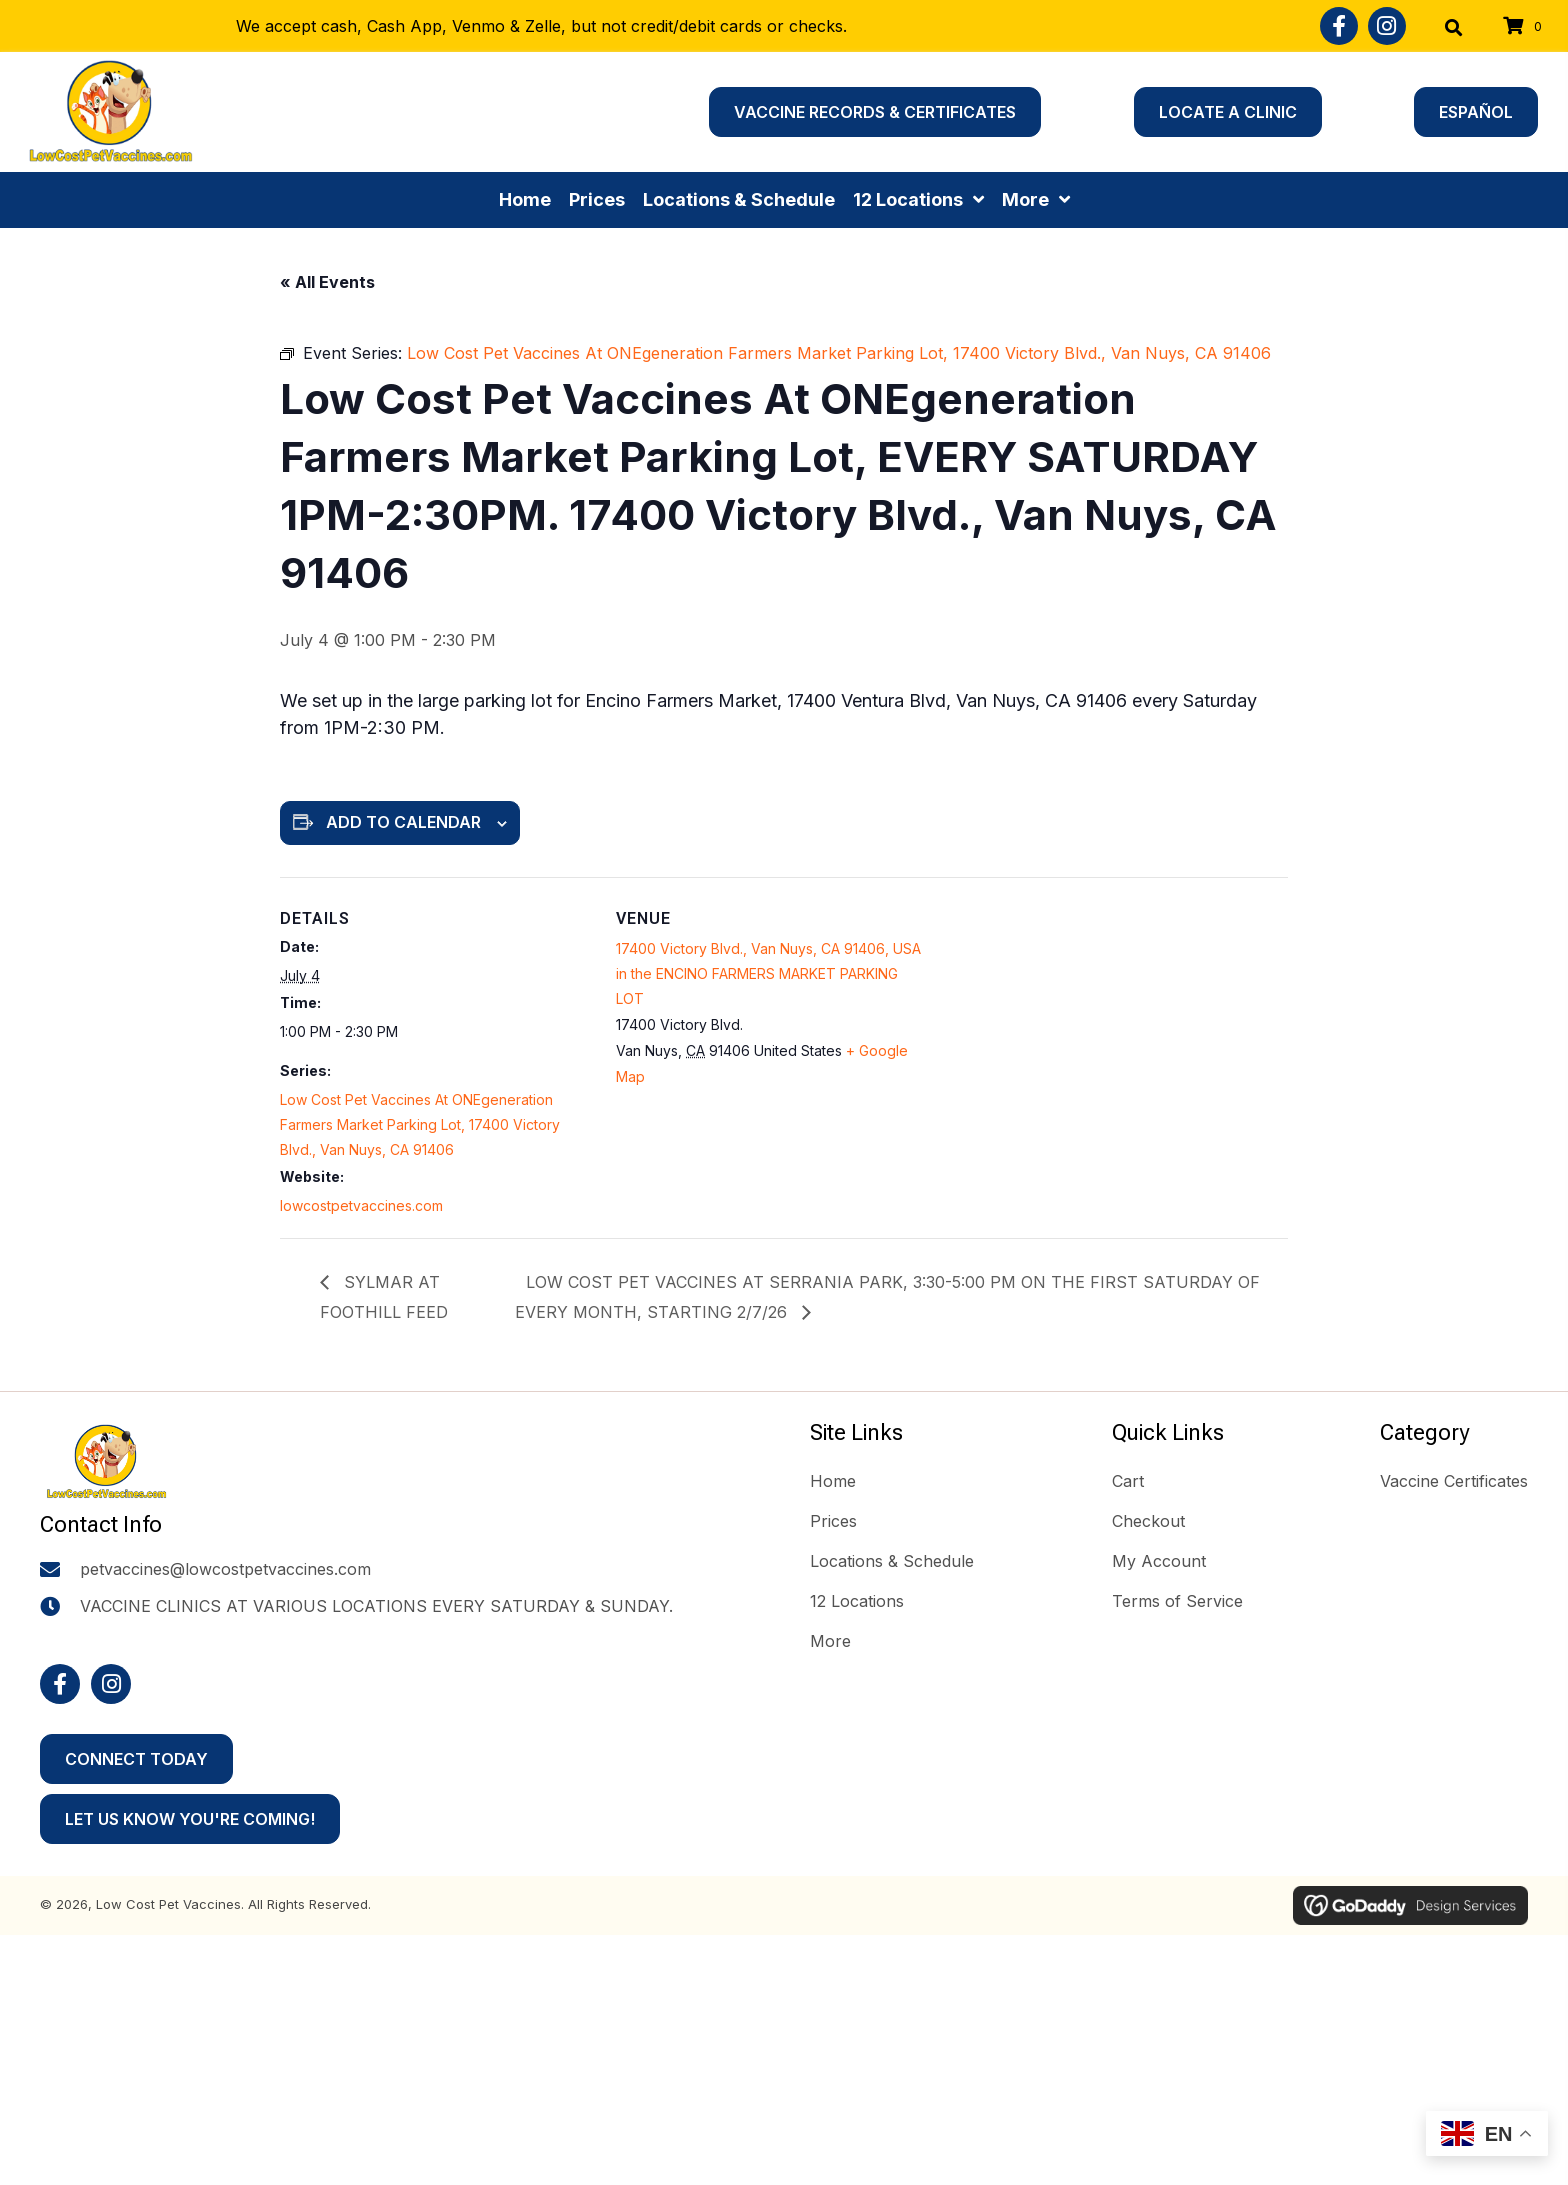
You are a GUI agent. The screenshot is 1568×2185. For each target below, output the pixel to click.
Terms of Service (1177, 1601)
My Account (1159, 1561)
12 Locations (857, 1601)
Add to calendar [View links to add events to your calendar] (403, 822)
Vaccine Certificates (1454, 1481)
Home (833, 1481)
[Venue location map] (1108, 1015)
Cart (1128, 1481)
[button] (1339, 26)
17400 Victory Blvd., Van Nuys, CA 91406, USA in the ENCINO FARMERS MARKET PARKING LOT (768, 973)
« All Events (327, 282)
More (830, 1641)
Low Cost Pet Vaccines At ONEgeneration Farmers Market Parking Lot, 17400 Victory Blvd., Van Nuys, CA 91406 (420, 1124)
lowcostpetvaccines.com (361, 1205)
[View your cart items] (1525, 26)
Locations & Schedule (892, 1561)
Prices (833, 1521)
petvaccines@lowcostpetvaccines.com (225, 1580)
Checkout (1148, 1521)
